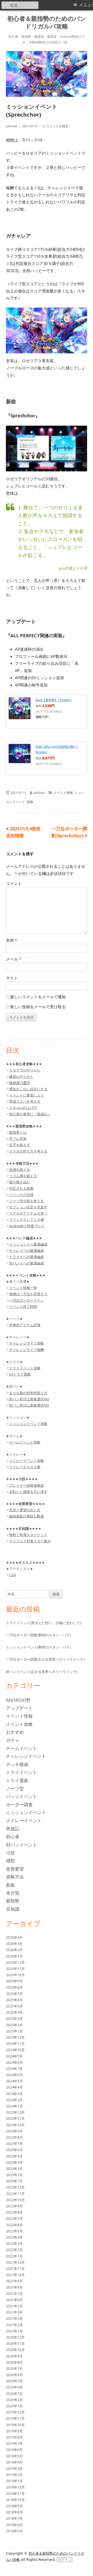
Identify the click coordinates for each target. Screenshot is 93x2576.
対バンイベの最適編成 (26, 1263)
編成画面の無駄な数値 (26, 1516)
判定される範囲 (21, 1188)
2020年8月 (14, 2362)
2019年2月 (14, 2474)
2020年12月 (15, 2337)
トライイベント (21, 1772)
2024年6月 (14, 2074)
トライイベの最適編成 (26, 1256)
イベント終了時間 (23, 1306)
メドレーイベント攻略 (26, 1460)
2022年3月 (14, 2243)
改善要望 (15, 1869)
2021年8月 (14, 2287)
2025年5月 (14, 2006)
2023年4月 (14, 2162)
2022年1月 (14, 2256)
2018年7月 (14, 2518)
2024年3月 (14, 2093)
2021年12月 (15, 2262)
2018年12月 (15, 2487)
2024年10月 (15, 2049)
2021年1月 (14, 2331)
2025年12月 (15, 1962)
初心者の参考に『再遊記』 (30, 1114)
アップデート (19, 1708)
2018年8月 (14, 2512)
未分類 (12, 1893)
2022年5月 (14, 2231)
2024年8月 (14, 2062)
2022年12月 (15, 2187)
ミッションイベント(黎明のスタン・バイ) (38, 1647)
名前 (11, 940)
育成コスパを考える (24, 1101)
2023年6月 (14, 2149)
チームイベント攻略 (24, 1442)
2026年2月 (14, 1949)
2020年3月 (14, 2393)
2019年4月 (14, 2462)
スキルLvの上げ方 (23, 1107)
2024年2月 (14, 2099)
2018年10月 (15, 2499)
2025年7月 (14, 1993)
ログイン (64, 2560)
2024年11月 (15, 2043)
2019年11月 (15, 2418)
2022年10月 (15, 2199)
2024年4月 (14, 2087)
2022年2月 (14, 2249)
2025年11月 (15, 1968)
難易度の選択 (19, 1082)
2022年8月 (14, 2212)
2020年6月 (14, 2374)
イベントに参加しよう (26, 1095)
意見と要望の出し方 (24, 1510)
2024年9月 (14, 2056)
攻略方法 (15, 1877)
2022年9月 (14, 2206)
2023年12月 (15, 2112)
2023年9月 (14, 2131)
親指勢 (12, 1901)
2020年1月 (14, 2406)
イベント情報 (63, 792)
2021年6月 (14, 2299)
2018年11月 (15, 2493)
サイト (12, 978)
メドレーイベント (24, 1820)
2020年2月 (14, 2399)
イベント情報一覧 (23, 1287)
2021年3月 (14, 2318)
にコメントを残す (55, 126)
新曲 (30, 802)
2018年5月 (14, 2531)
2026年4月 (14, 1937)
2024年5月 (14, 2081)
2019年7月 (14, 2443)
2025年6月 (14, 1999)
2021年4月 (14, 2312)
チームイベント (21, 1748)
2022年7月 (14, 2218)
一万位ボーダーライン (26, 1300)
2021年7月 (14, 2293)
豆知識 (12, 1909)
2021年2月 (14, 2324)
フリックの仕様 (21, 1194)
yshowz (12, 126)
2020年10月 (15, 2349)
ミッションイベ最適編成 (28, 1244)
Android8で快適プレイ (26, 1226)
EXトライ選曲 (20, 1374)
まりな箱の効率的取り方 (28, 1392)
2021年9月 (14, 2281)
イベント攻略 (19, 1724)
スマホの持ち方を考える (28, 1151)
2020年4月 (14, 2387)
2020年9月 (14, 2356)
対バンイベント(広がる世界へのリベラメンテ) (42, 1671)
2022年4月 (14, 2237)
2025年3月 (14, 2018)
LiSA (12, 1575)
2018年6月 (14, 2524)
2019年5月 (14, 2456)
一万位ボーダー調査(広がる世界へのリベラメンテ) (45, 1659)
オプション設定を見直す (28, 1207)
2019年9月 (14, 2431)
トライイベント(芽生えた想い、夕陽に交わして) (43, 1622)
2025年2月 (14, 2025)
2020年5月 (14, 2381)
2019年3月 (14, 2468)
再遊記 (12, 1829)
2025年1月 (14, 2031)
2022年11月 (15, 2193)
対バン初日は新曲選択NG (29, 1399)
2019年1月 (14, 2481)
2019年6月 (14, 2449)
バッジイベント (21, 1796)
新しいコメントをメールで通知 (38, 996)
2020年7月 (14, 2368)
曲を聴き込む (19, 1182)
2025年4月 (14, 2012)
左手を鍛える (19, 1144)
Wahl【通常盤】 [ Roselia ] (53, 700)
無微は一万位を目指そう (28, 1293)
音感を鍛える (19, 1169)
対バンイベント (21, 1845)
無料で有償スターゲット (28, 1534)
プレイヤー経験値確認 (26, 1485)
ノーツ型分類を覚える (26, 1200)
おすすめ (15, 1732)
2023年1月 (14, 2181)
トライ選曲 (17, 1780)
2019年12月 (15, 2412)
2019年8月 (14, 2437)
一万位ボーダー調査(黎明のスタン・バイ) (38, 1635)
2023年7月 (14, 2143)
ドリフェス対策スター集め (30, 1541)
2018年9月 (14, 2506)
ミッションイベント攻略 (28, 1423)
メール (13, 959)
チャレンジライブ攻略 (26, 1343)
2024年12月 (15, 2037)
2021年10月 (15, 2274)
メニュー (86, 4)
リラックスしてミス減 (26, 1219)
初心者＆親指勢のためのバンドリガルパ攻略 (46, 22)
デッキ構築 (17, 1764)
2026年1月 (14, 1956)
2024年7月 (14, 2068)
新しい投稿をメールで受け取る (38, 1006)
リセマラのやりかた (24, 1070)
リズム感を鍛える (23, 1175)
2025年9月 (14, 1981)
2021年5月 (14, 2306)
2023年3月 (14, 2168)
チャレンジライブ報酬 (26, 1349)
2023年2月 (14, 2174)
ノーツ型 (15, 1788)
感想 (10, 1861)
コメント (14, 883)
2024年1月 (14, 2106)
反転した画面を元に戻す (28, 1491)
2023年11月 (15, 2118)
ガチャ (12, 1740)
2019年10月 (15, 2424)
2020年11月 (15, 2343)
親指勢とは (18, 1132)
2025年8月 (14, 1987)
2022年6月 (14, 2224)
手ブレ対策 (18, 1138)
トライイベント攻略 (24, 1368)
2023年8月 (14, 2137)
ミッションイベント (26, 1812)
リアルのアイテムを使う (28, 1213)
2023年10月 (15, 2125)
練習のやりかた (21, 1076)
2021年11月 (15, 2268)
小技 (10, 1853)
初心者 (12, 1836)
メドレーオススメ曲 (24, 1466)
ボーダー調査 (19, 1804)
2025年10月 (15, 1974)
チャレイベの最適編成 (26, 1250)
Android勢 (18, 1700)
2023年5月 (14, 2156)
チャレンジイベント (26, 1756)
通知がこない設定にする (28, 1089)
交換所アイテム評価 (24, 1324)
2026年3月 (14, 1943)
